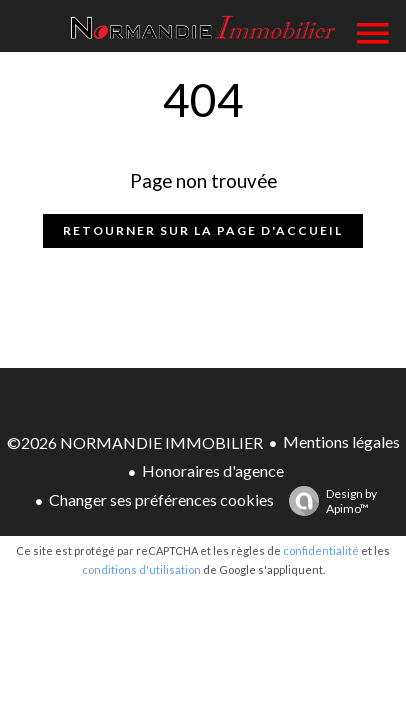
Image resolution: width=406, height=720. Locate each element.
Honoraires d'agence (213, 470)
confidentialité (321, 550)
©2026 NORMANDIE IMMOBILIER (135, 442)
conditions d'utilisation (141, 569)
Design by (328, 501)
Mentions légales (341, 441)
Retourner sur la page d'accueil (203, 230)
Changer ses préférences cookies (161, 499)
